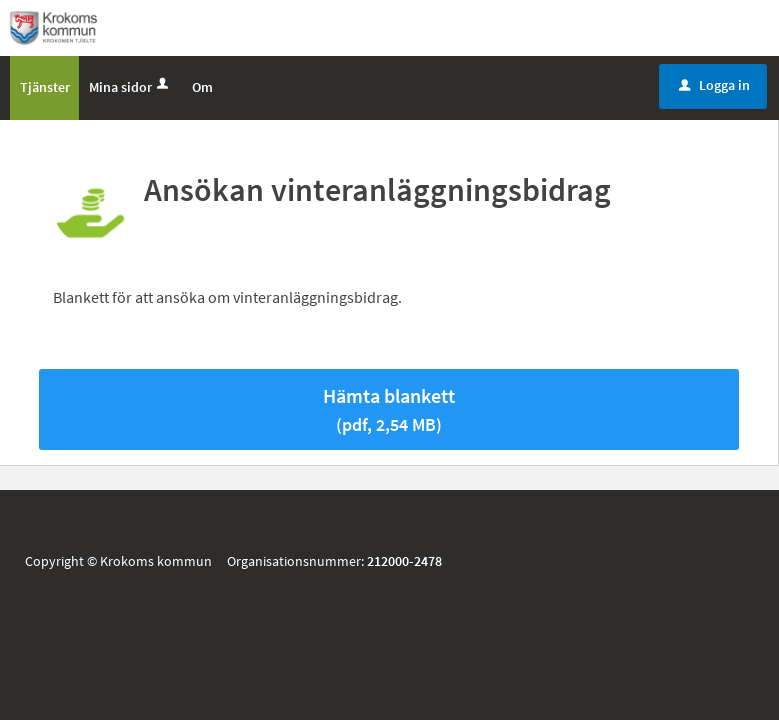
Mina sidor (130, 91)
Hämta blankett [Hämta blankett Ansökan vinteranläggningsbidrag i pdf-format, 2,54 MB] (389, 413)
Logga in (714, 89)
